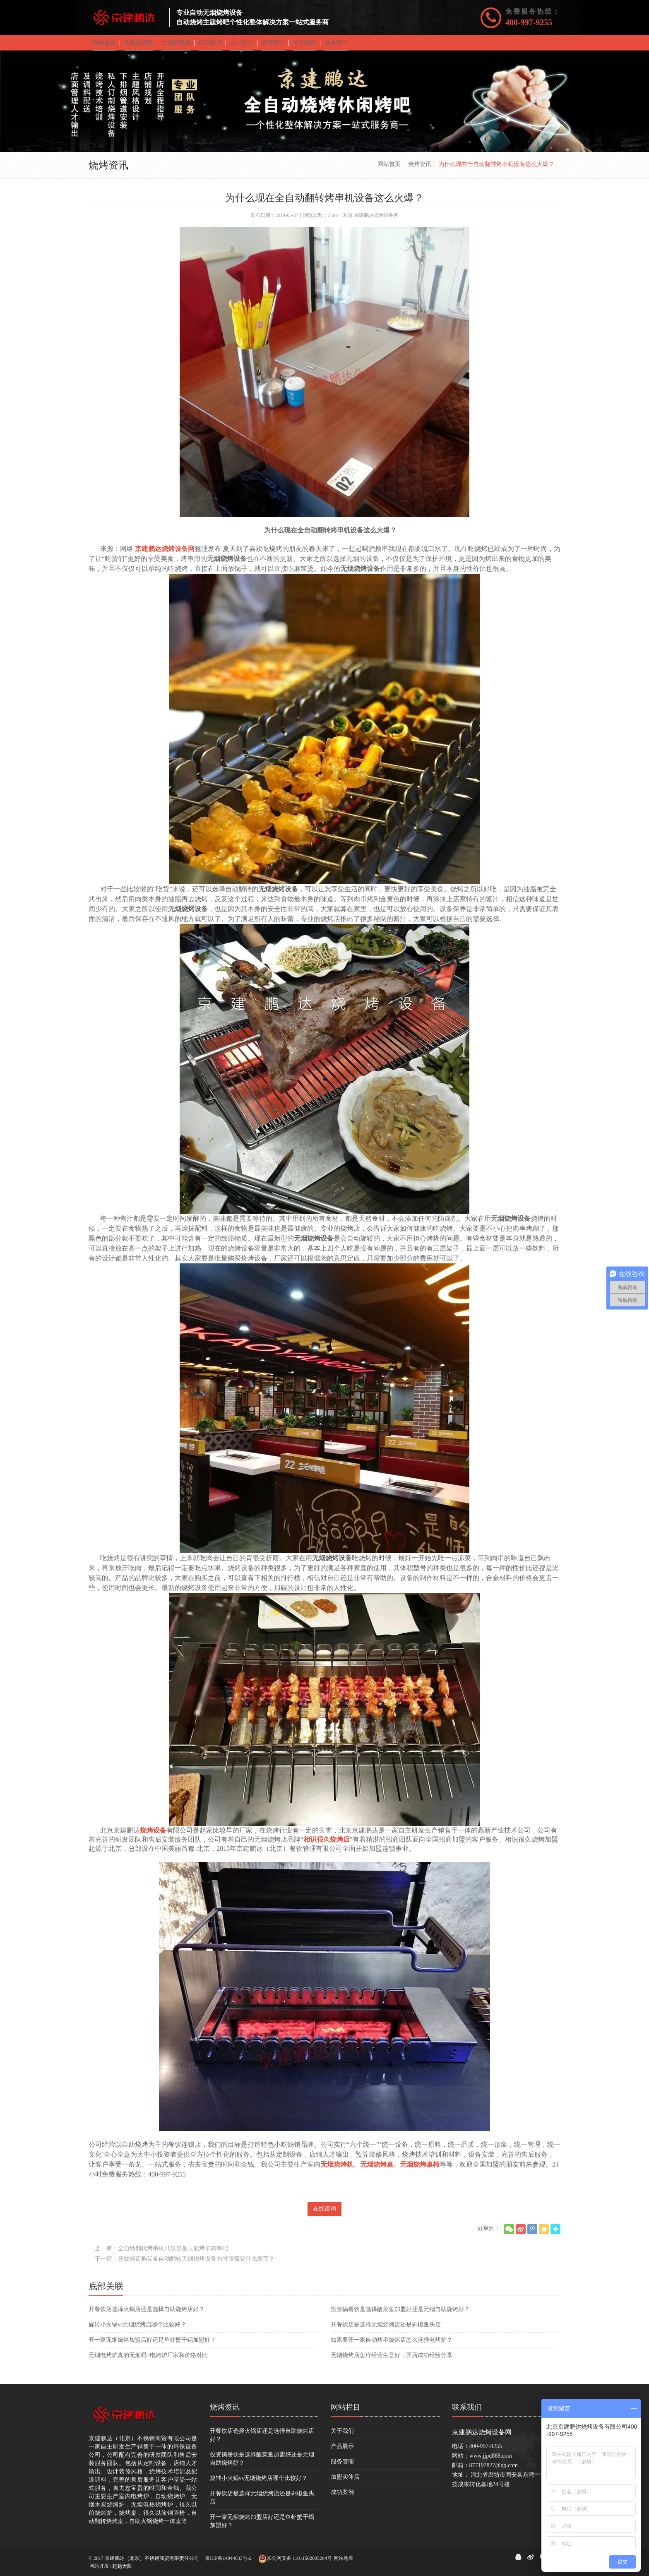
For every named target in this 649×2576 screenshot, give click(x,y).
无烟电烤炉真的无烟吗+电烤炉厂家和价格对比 (148, 2361)
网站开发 (99, 2566)
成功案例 (342, 2498)
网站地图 (343, 2558)
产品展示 (342, 2452)
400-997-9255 (528, 22)
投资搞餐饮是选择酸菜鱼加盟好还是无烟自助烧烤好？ (400, 2315)
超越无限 (122, 2566)
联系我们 (467, 2413)
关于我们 (342, 2437)
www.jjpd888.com (490, 2461)
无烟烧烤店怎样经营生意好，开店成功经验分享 (391, 2361)
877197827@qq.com (493, 2471)
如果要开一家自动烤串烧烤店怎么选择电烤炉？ (391, 2346)
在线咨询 (324, 2214)
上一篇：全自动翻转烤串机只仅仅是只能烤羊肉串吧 (161, 2254)
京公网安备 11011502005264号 (295, 2558)
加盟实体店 (345, 2483)
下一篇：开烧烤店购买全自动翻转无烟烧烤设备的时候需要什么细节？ (184, 2264)
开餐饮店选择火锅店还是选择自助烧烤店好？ (146, 2315)
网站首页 (389, 170)
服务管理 (342, 2467)
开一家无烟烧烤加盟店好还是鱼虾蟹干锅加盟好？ (152, 2346)
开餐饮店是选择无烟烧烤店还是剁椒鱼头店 (386, 2330)
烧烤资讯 (419, 170)
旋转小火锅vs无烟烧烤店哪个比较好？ (137, 2330)
